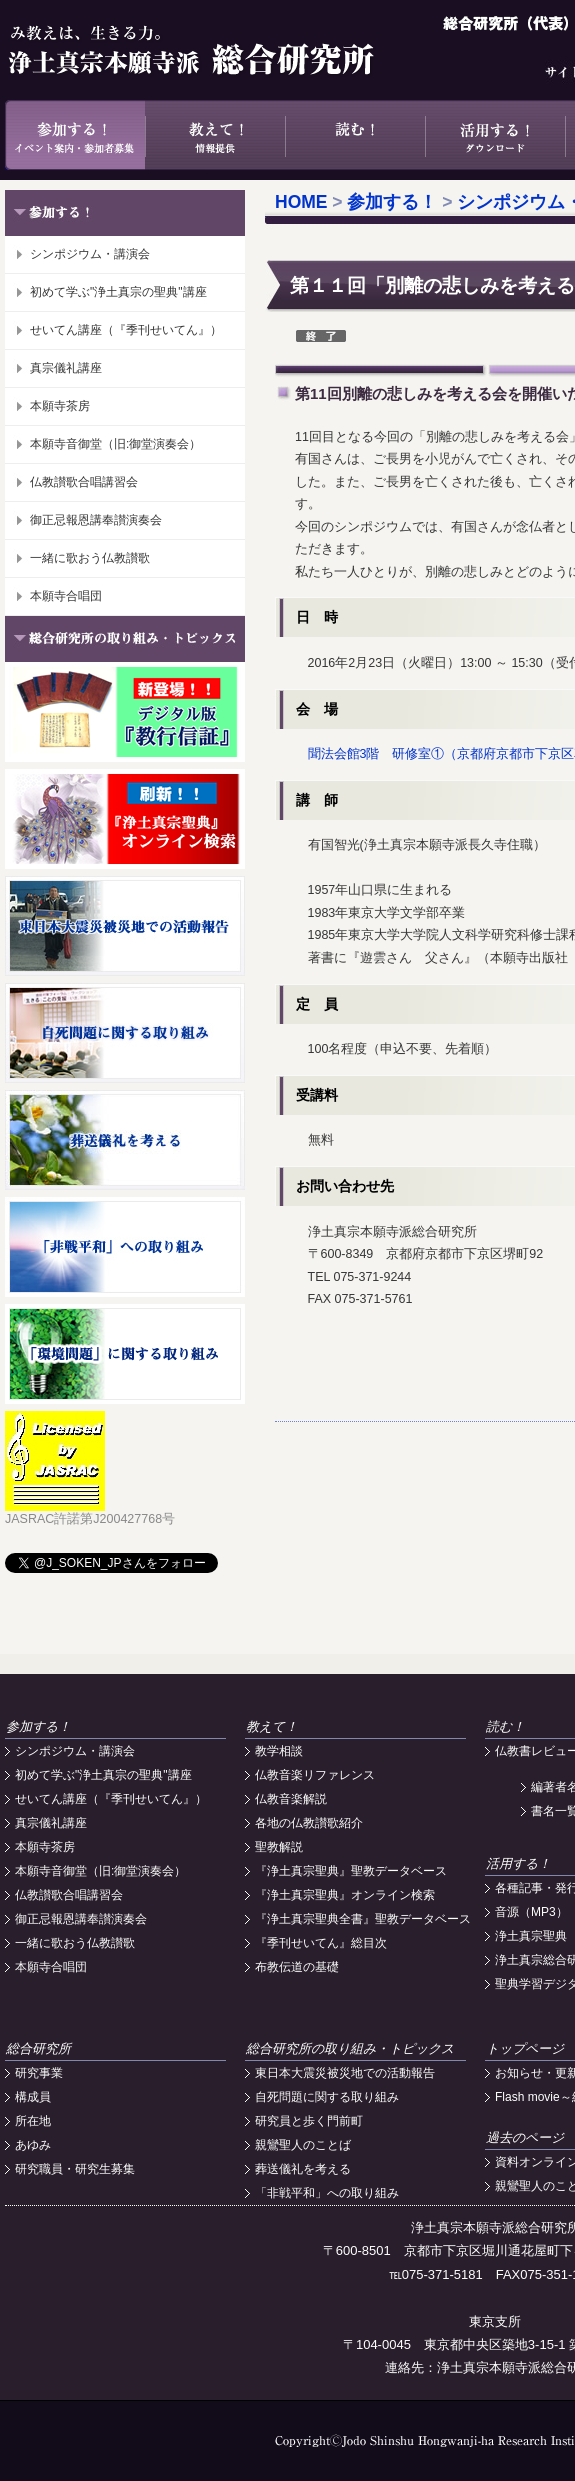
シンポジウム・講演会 (90, 254)
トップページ (525, 2048)
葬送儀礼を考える (303, 2169)
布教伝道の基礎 (297, 1967)
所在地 (33, 2121)
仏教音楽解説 (291, 1799)
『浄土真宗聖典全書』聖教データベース (363, 1919)
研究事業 (39, 2073)
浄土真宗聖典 (531, 1936)
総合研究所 (38, 2048)
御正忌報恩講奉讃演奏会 (96, 520)
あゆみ (33, 2145)
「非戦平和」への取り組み (327, 2193)
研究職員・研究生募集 (75, 2169)
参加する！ (75, 135)
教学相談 (279, 1751)
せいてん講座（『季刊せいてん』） (126, 330)
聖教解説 (279, 1847)
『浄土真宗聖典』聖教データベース (351, 1871)
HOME (301, 202)
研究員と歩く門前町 (309, 2121)
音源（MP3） (531, 1912)
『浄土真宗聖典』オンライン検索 (345, 1895)
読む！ (355, 135)
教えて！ (215, 135)
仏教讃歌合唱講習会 (84, 482)
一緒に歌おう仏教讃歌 (90, 558)
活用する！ (495, 135)
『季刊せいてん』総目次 (321, 1943)
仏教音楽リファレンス (315, 1775)
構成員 (33, 2097)
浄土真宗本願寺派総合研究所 (220, 50)
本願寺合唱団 (66, 596)
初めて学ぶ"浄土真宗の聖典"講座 (118, 292)
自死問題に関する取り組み (327, 2097)
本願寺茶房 (60, 406)
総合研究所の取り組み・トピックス (350, 2048)
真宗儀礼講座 (66, 368)
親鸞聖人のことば (303, 2145)
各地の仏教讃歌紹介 (309, 1823)
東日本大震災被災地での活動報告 (345, 2073)
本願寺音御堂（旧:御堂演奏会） (115, 444)
